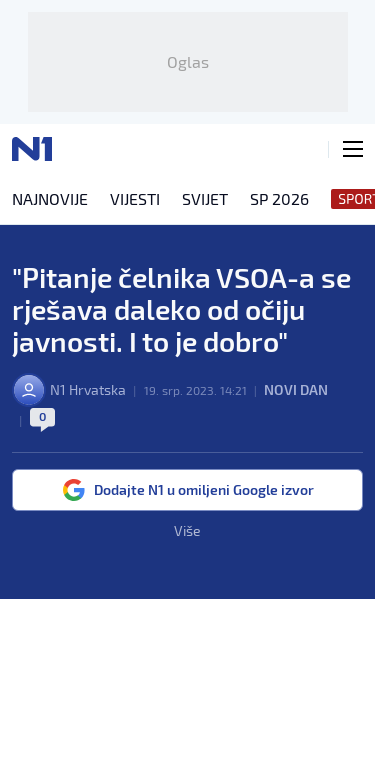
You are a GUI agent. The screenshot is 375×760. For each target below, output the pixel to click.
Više (187, 531)
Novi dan (296, 389)
